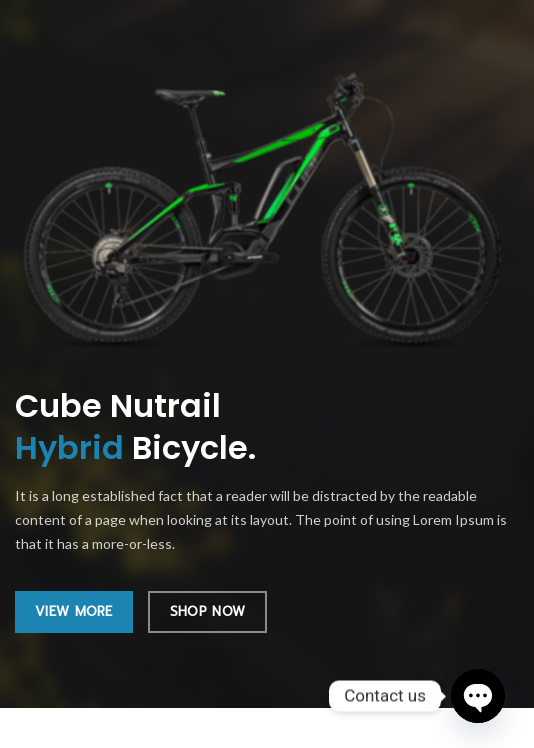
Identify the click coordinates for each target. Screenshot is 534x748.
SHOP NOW (207, 611)
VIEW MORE (74, 611)
